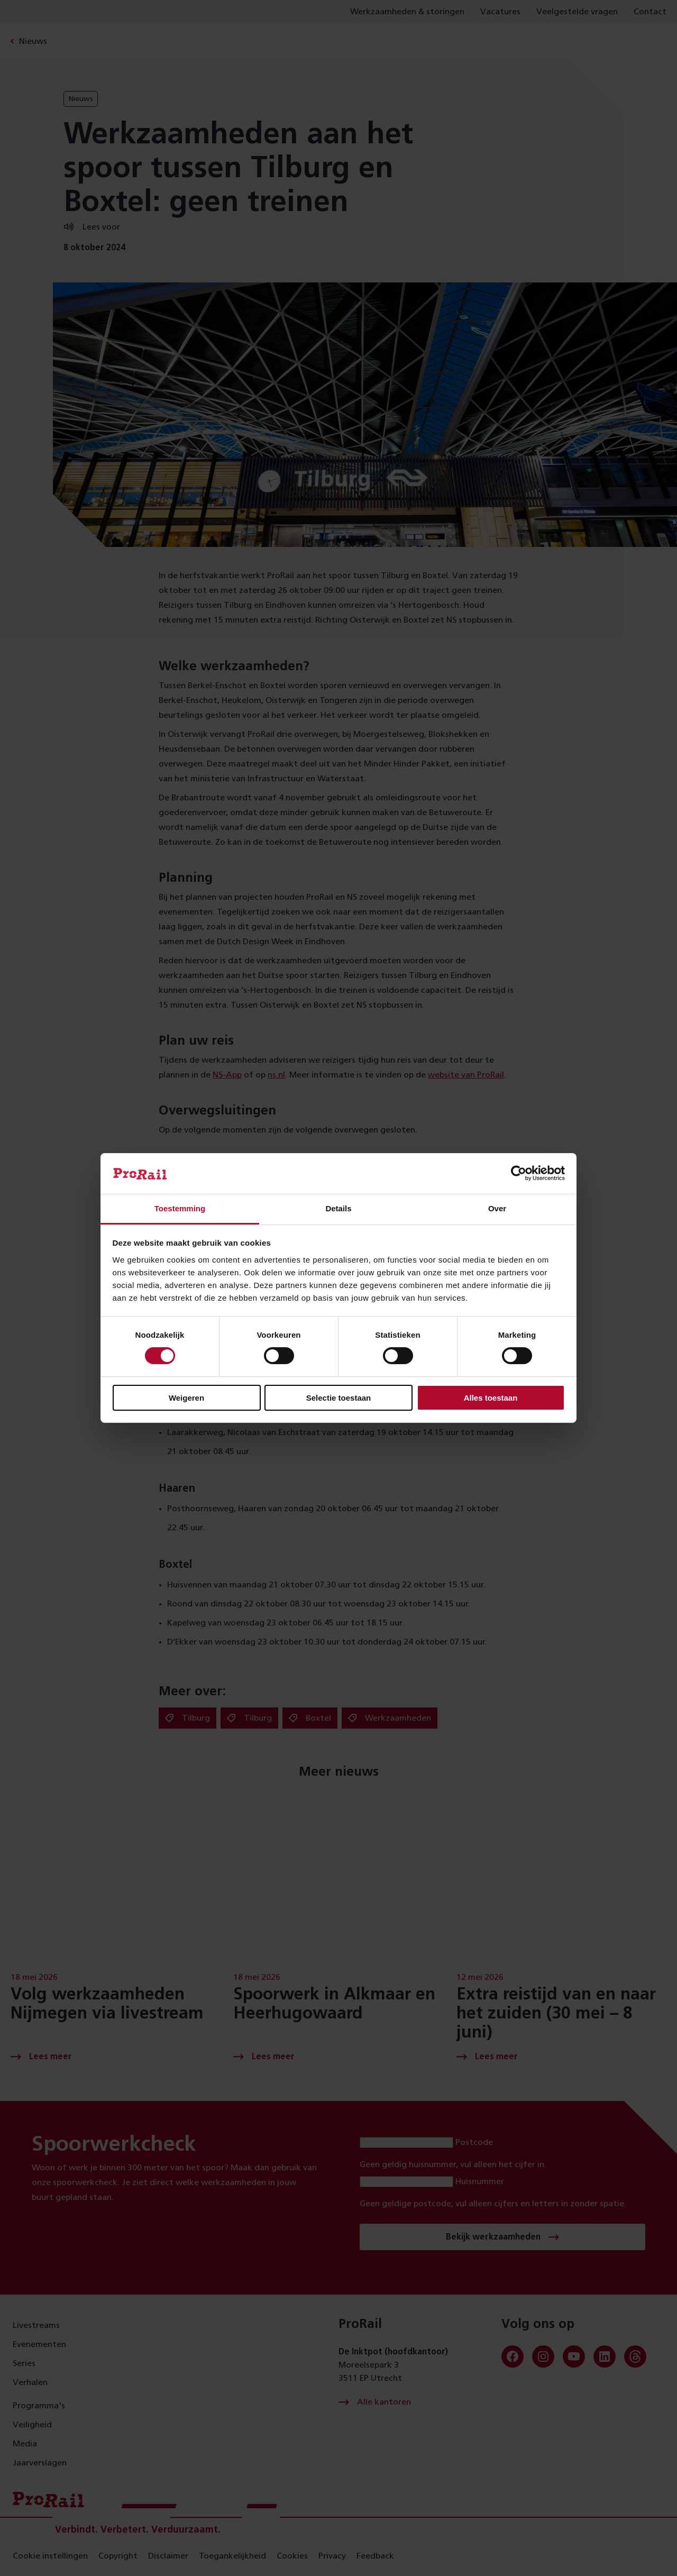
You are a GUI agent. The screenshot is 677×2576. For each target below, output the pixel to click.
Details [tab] (338, 1208)
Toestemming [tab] (179, 1208)
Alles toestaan (491, 1397)
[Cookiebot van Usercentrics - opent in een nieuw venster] (518, 1173)
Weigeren (186, 1397)
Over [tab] (497, 1208)
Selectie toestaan (338, 1397)
